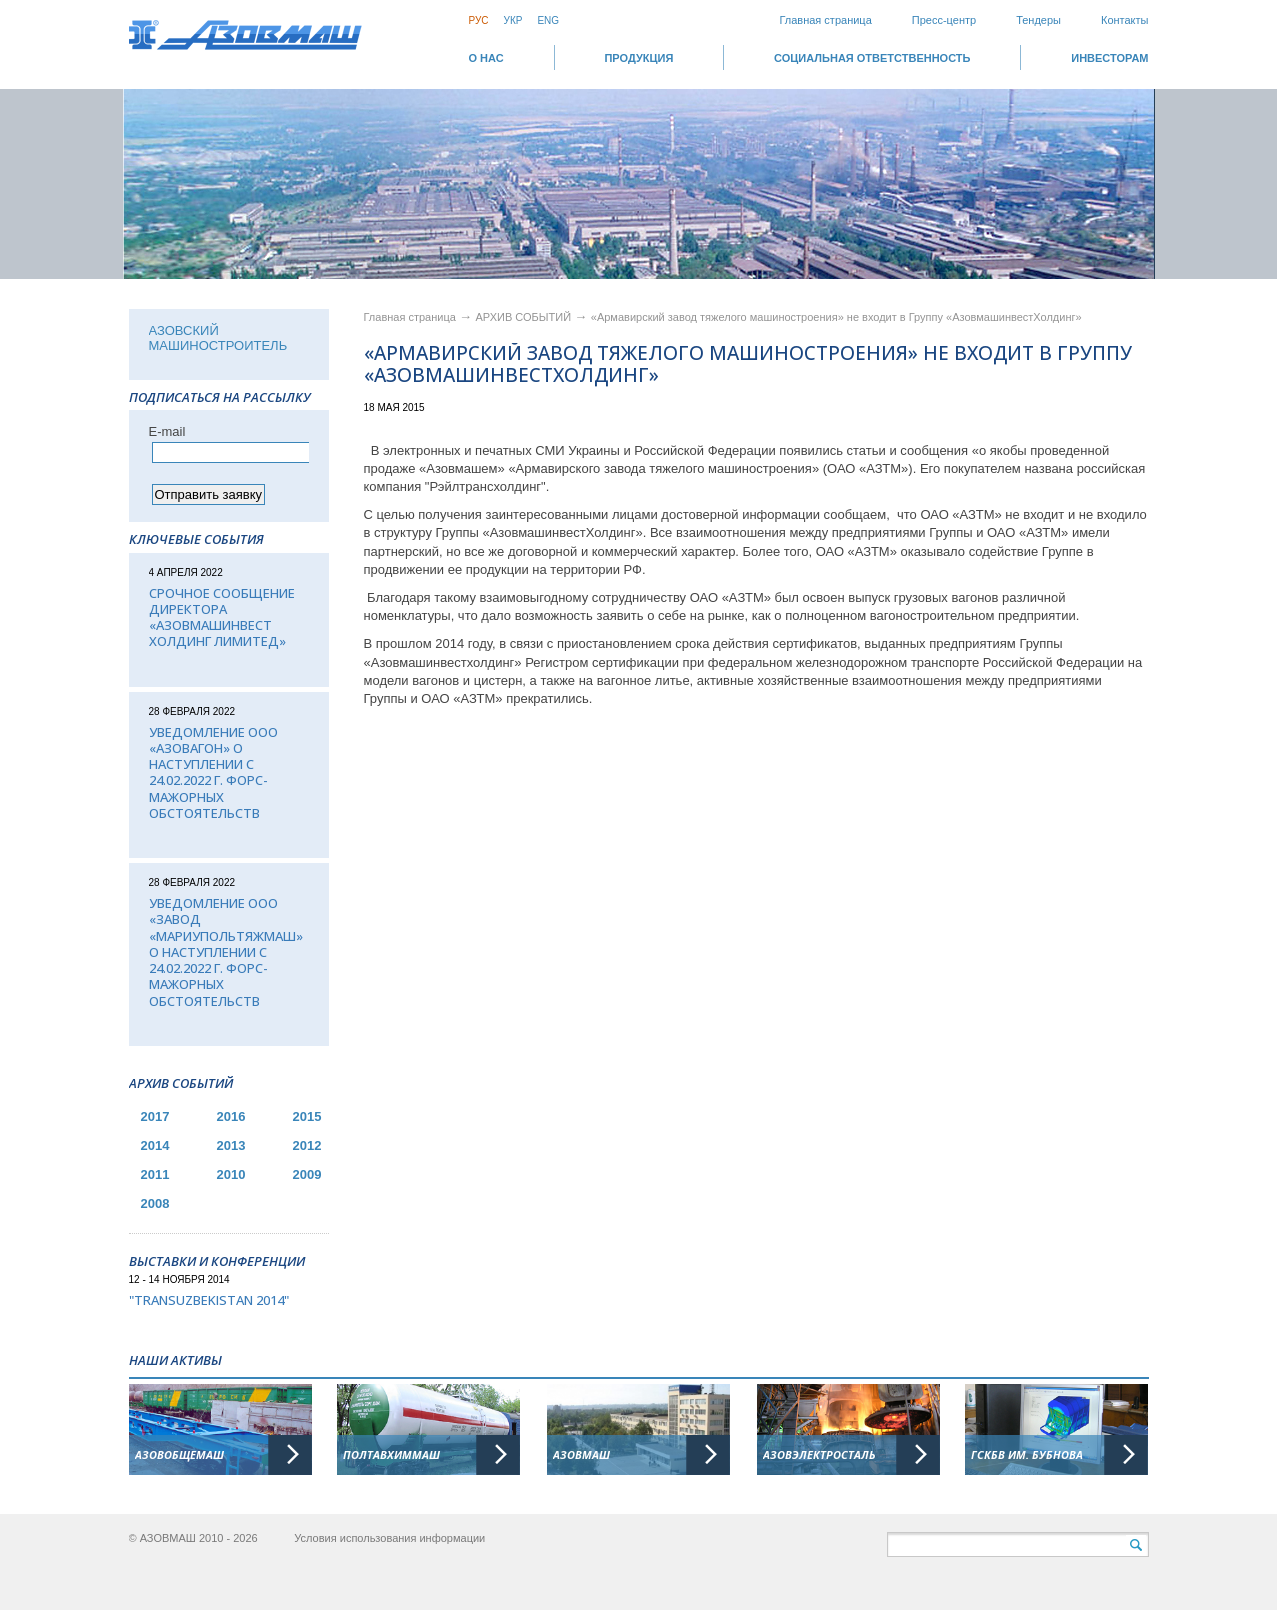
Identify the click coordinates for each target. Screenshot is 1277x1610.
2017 (155, 1116)
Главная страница (825, 20)
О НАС (486, 58)
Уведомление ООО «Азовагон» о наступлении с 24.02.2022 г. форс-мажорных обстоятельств (213, 773)
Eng (548, 20)
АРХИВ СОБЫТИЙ (525, 317)
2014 (155, 1145)
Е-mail (167, 431)
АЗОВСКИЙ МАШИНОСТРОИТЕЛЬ (218, 338)
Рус (479, 20)
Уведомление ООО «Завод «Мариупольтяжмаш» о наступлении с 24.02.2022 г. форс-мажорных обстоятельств (226, 952)
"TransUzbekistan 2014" (209, 1300)
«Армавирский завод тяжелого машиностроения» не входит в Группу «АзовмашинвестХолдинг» (836, 317)
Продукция (638, 58)
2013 (231, 1145)
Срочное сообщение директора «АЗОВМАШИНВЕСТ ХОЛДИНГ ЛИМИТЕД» (222, 617)
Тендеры (1038, 20)
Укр (513, 20)
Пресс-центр (944, 20)
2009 (307, 1174)
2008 (155, 1203)
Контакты (1125, 20)
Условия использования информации (389, 1538)
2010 (231, 1174)
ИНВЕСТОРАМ (1109, 58)
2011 (155, 1174)
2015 (307, 1116)
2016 (231, 1116)
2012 (307, 1145)
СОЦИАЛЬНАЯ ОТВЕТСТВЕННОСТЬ (872, 58)
